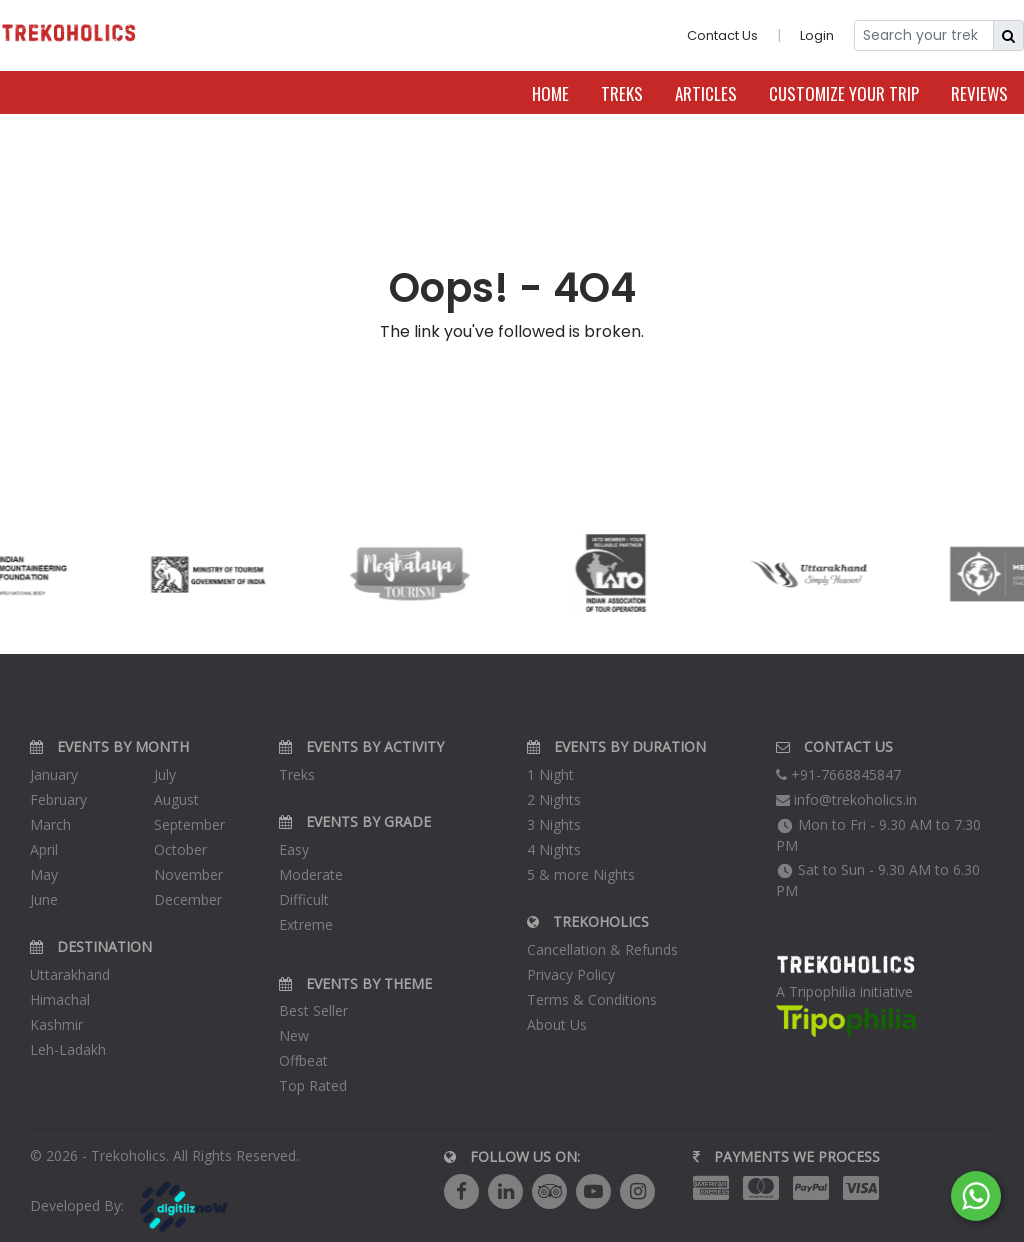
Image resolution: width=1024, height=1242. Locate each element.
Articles (706, 93)
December (188, 899)
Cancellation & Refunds (602, 949)
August (176, 799)
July (165, 774)
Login (817, 35)
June (44, 899)
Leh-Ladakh (68, 1049)
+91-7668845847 (838, 774)
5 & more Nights (581, 874)
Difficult (304, 899)
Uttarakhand (70, 974)
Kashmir (56, 1024)
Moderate (311, 874)
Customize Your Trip (844, 93)
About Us (557, 1024)
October (180, 849)
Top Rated (313, 1085)
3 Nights (554, 824)
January (54, 774)
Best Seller (313, 1010)
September (189, 824)
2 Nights (554, 799)
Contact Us (722, 35)
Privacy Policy (571, 974)
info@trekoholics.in (846, 799)
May (44, 874)
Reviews (979, 93)
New (294, 1035)
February (58, 799)
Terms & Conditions (592, 999)
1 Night (550, 774)
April (44, 849)
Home (550, 93)
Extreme (306, 924)
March (50, 824)
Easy (294, 849)
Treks (622, 93)
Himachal (60, 999)
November (188, 874)
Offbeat (303, 1060)
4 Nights (554, 849)
